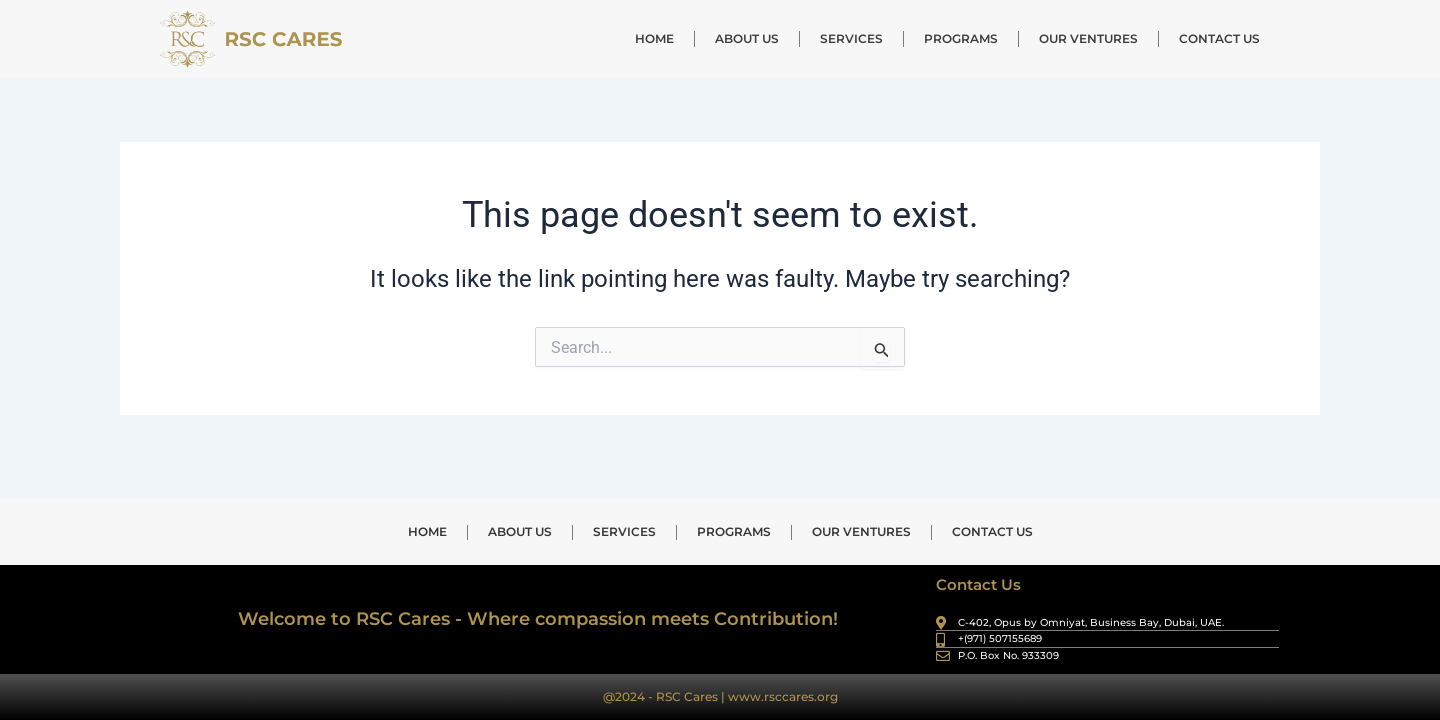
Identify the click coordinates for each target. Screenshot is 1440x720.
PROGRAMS (961, 38)
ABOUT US (747, 38)
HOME (654, 38)
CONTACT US (1219, 38)
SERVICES (851, 38)
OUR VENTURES (1088, 38)
